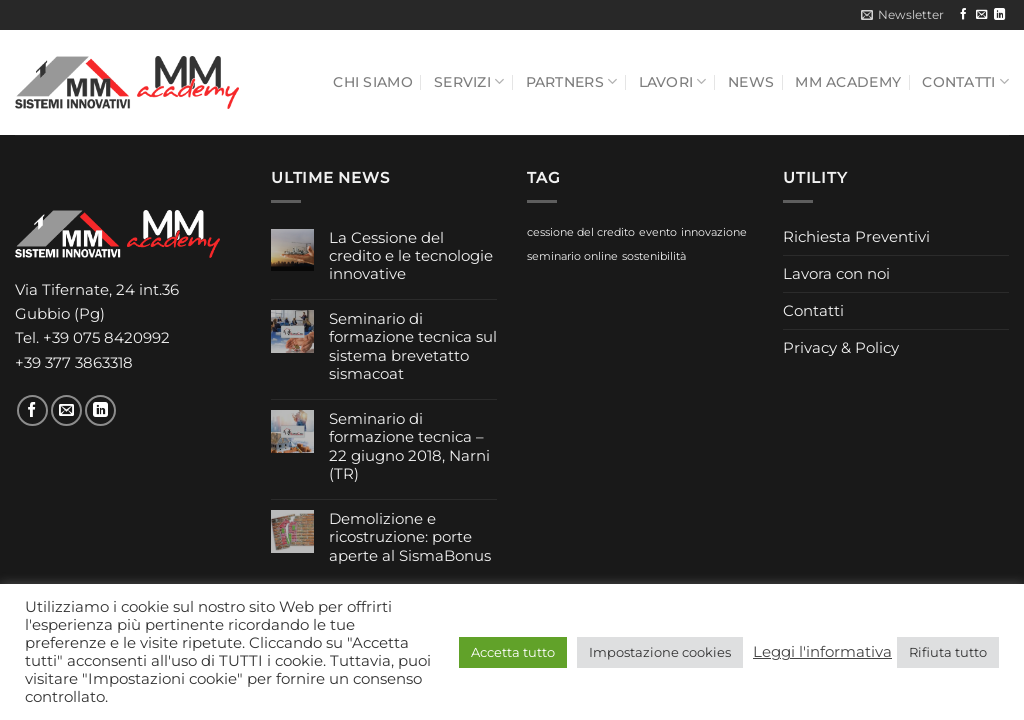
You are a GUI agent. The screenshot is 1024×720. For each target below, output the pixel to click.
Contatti (965, 81)
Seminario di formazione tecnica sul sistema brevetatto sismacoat (413, 346)
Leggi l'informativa (822, 652)
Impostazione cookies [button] (660, 652)
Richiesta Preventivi (856, 236)
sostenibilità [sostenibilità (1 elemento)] (654, 256)
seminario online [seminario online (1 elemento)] (572, 256)
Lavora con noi (836, 273)
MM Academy (848, 82)
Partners (572, 81)
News (751, 82)
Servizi (469, 81)
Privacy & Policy (841, 347)
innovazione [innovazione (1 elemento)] (714, 232)
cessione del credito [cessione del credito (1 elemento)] (581, 232)
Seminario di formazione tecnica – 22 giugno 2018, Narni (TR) (409, 446)
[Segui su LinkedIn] (999, 15)
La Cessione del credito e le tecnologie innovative (411, 256)
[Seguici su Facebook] (963, 15)
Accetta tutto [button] (513, 652)
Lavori (673, 81)
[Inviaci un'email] (981, 15)
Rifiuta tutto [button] (948, 652)
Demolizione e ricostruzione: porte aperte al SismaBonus (410, 537)
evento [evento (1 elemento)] (658, 232)
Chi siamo (372, 82)
